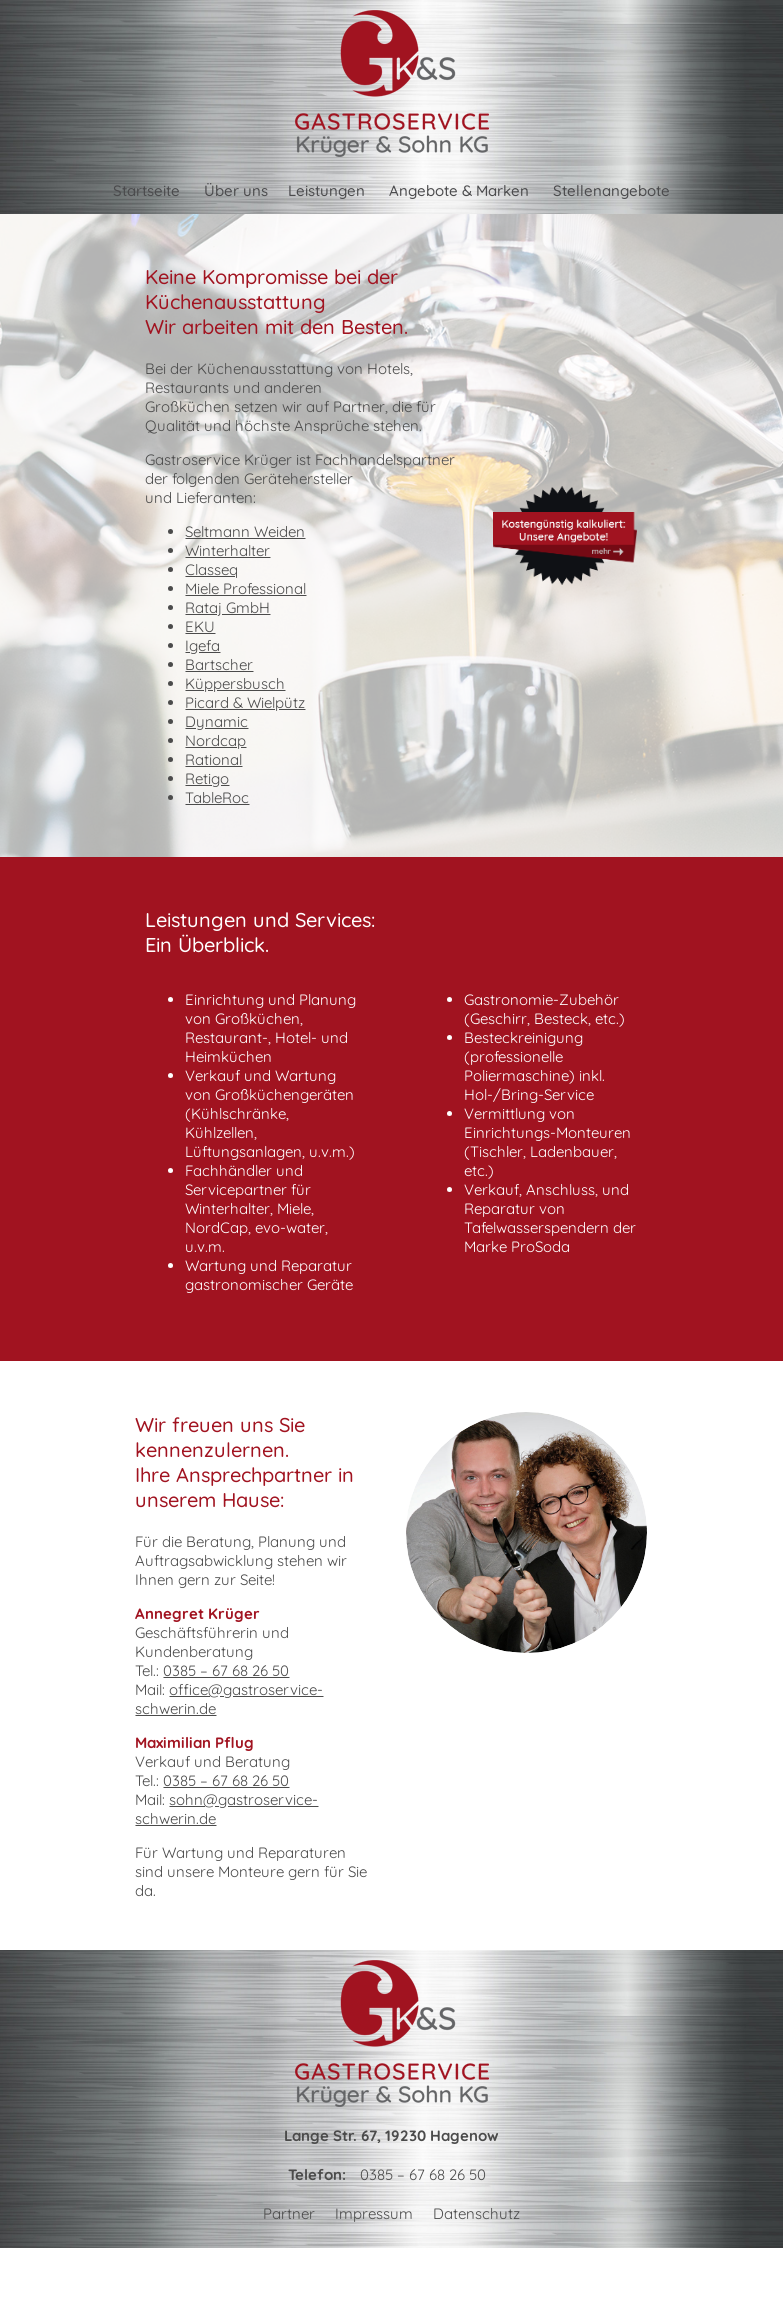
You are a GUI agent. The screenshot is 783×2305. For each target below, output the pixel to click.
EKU (200, 626)
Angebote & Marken (459, 190)
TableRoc (217, 797)
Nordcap (215, 740)
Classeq (211, 569)
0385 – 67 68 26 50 (226, 1670)
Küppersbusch (235, 683)
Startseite (146, 190)
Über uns (236, 190)
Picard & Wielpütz (245, 702)
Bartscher (219, 664)
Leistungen (326, 190)
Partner (289, 2213)
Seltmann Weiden (245, 531)
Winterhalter (227, 550)
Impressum (374, 2213)
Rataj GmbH (227, 607)
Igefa (202, 645)
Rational (213, 759)
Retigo (207, 778)
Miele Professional (245, 588)
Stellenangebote (611, 190)
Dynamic (216, 721)
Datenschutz (476, 2213)
